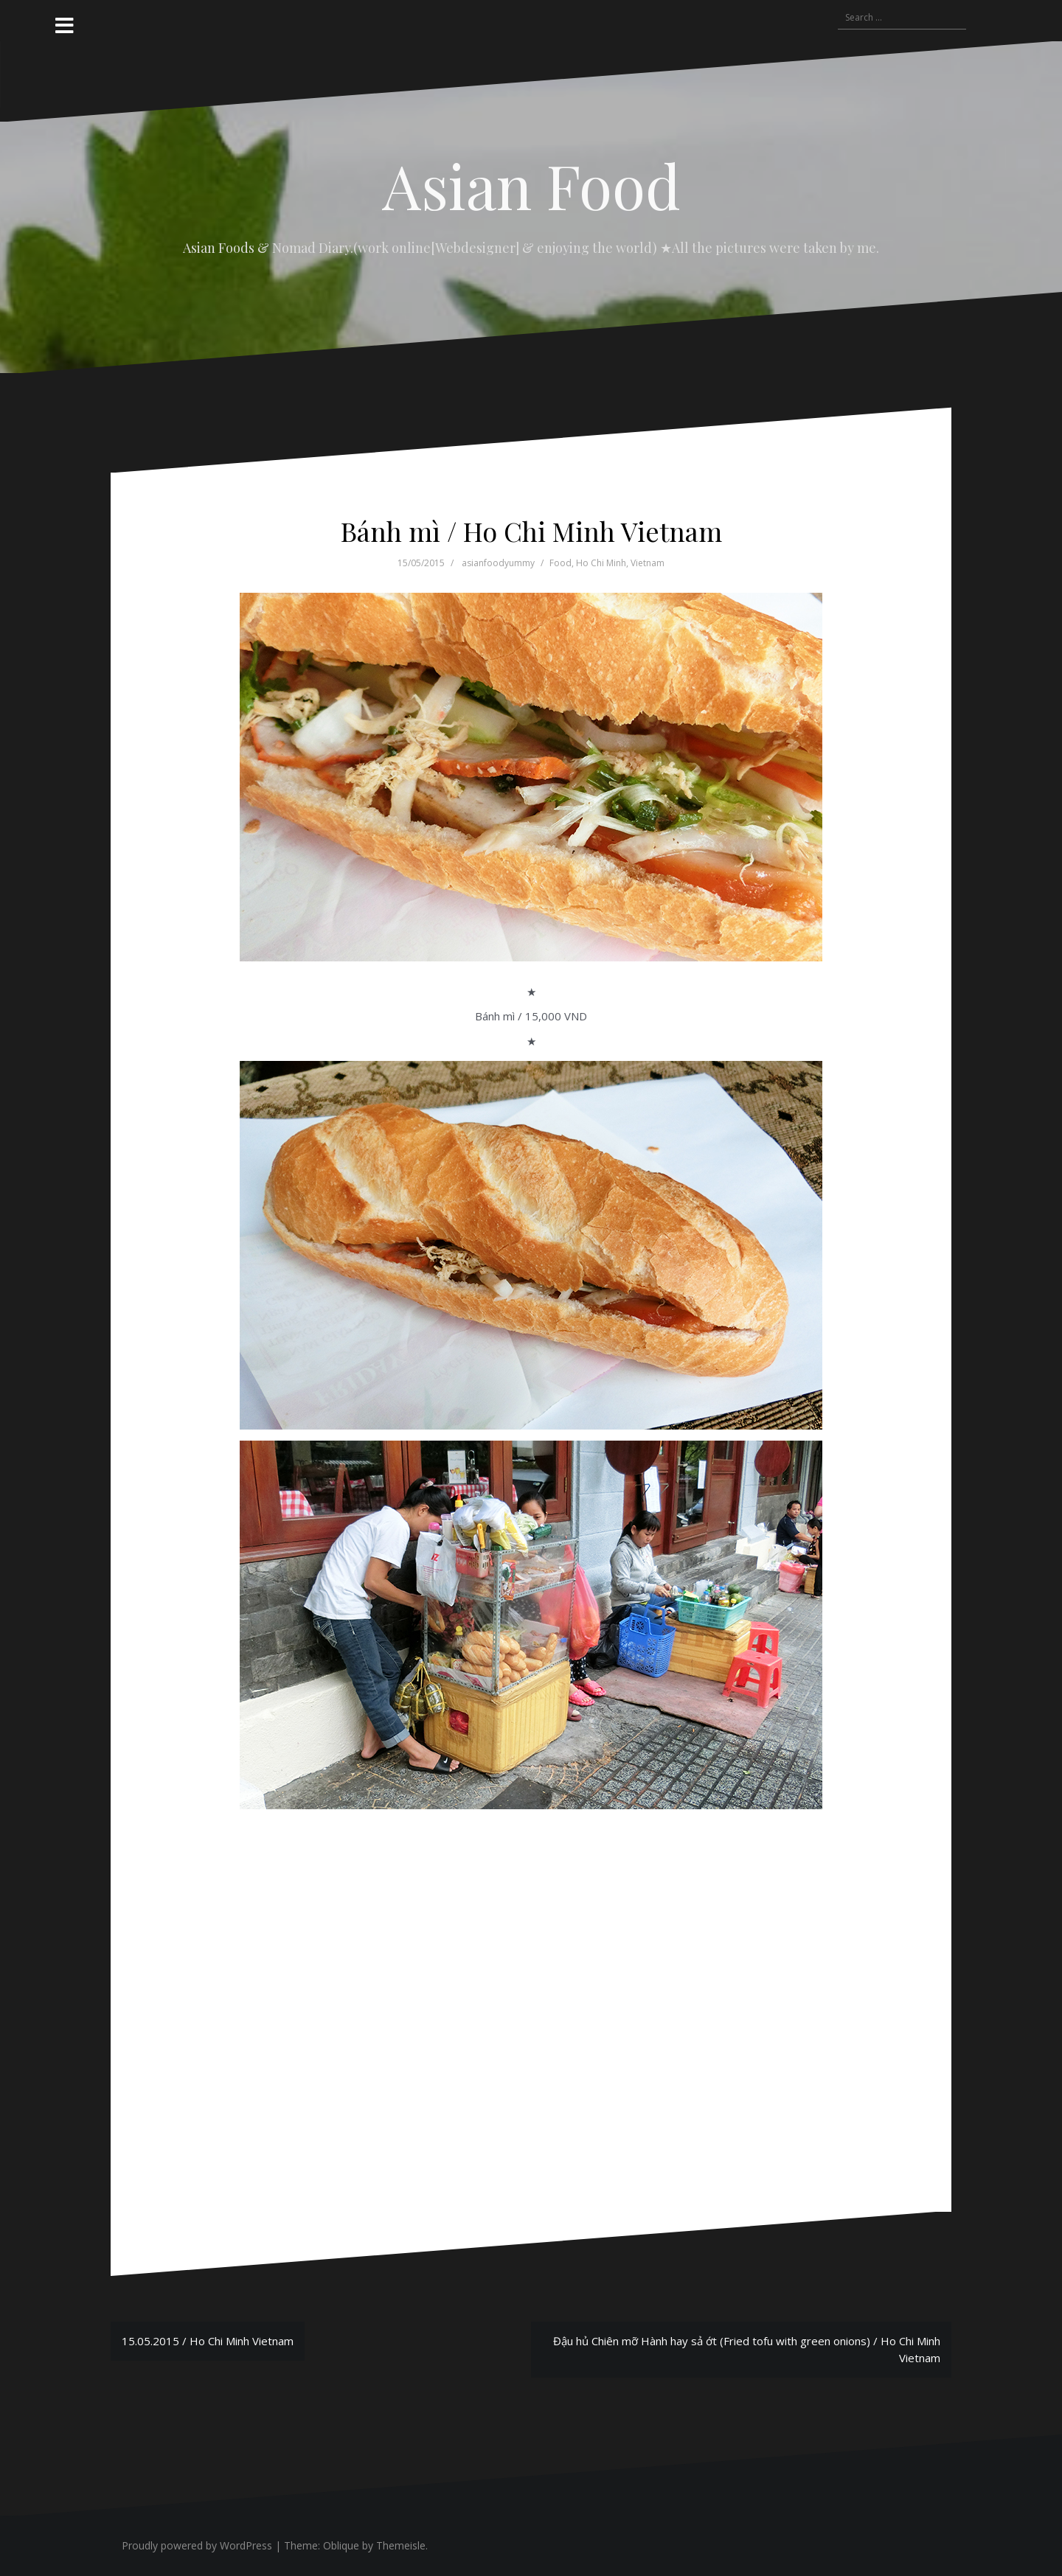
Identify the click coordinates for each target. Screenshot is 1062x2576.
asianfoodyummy (498, 563)
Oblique (341, 2545)
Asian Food (531, 185)
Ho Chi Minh (601, 563)
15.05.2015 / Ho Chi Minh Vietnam (208, 2340)
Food (560, 563)
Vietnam (647, 563)
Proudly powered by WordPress (197, 2545)
